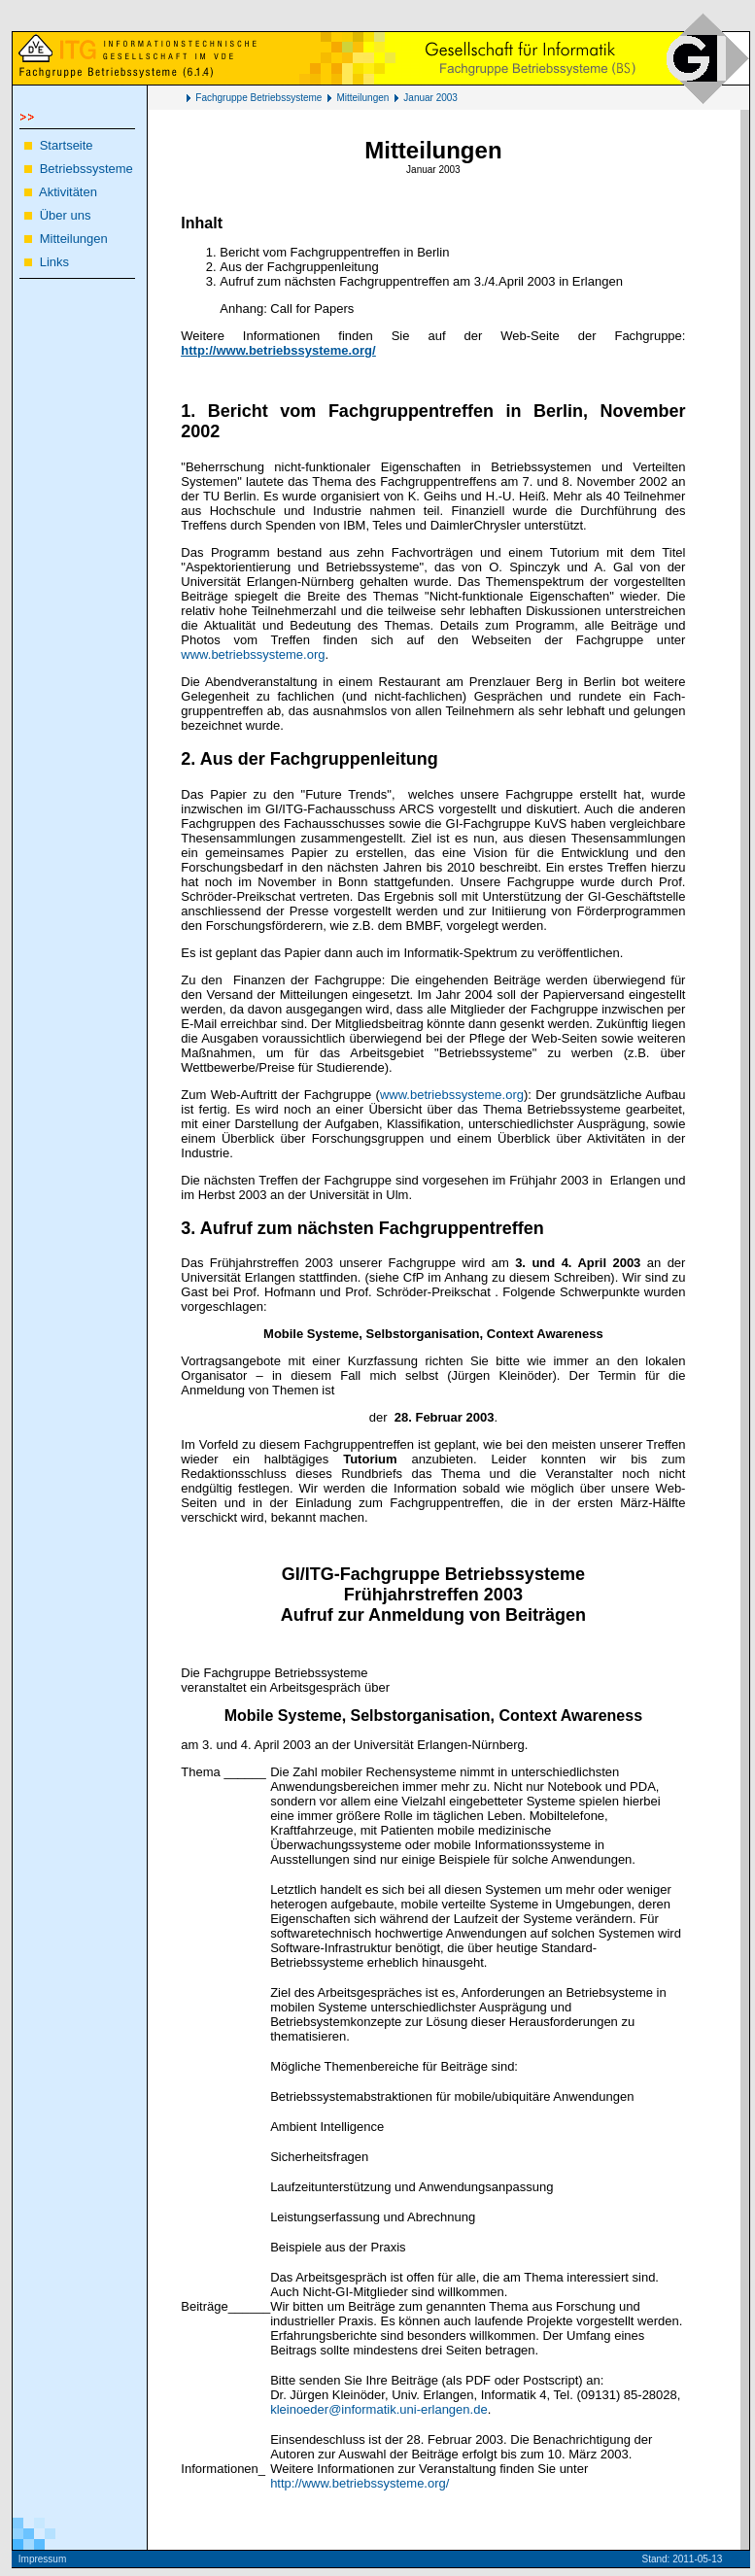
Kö (736, 2559)
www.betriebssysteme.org (253, 654)
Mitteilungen (362, 97)
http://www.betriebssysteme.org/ (359, 2483)
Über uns (65, 215)
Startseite (66, 145)
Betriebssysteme (86, 168)
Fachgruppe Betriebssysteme (258, 97)
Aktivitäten (68, 192)
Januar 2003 (430, 97)
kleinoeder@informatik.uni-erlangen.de (379, 2409)
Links (54, 262)
